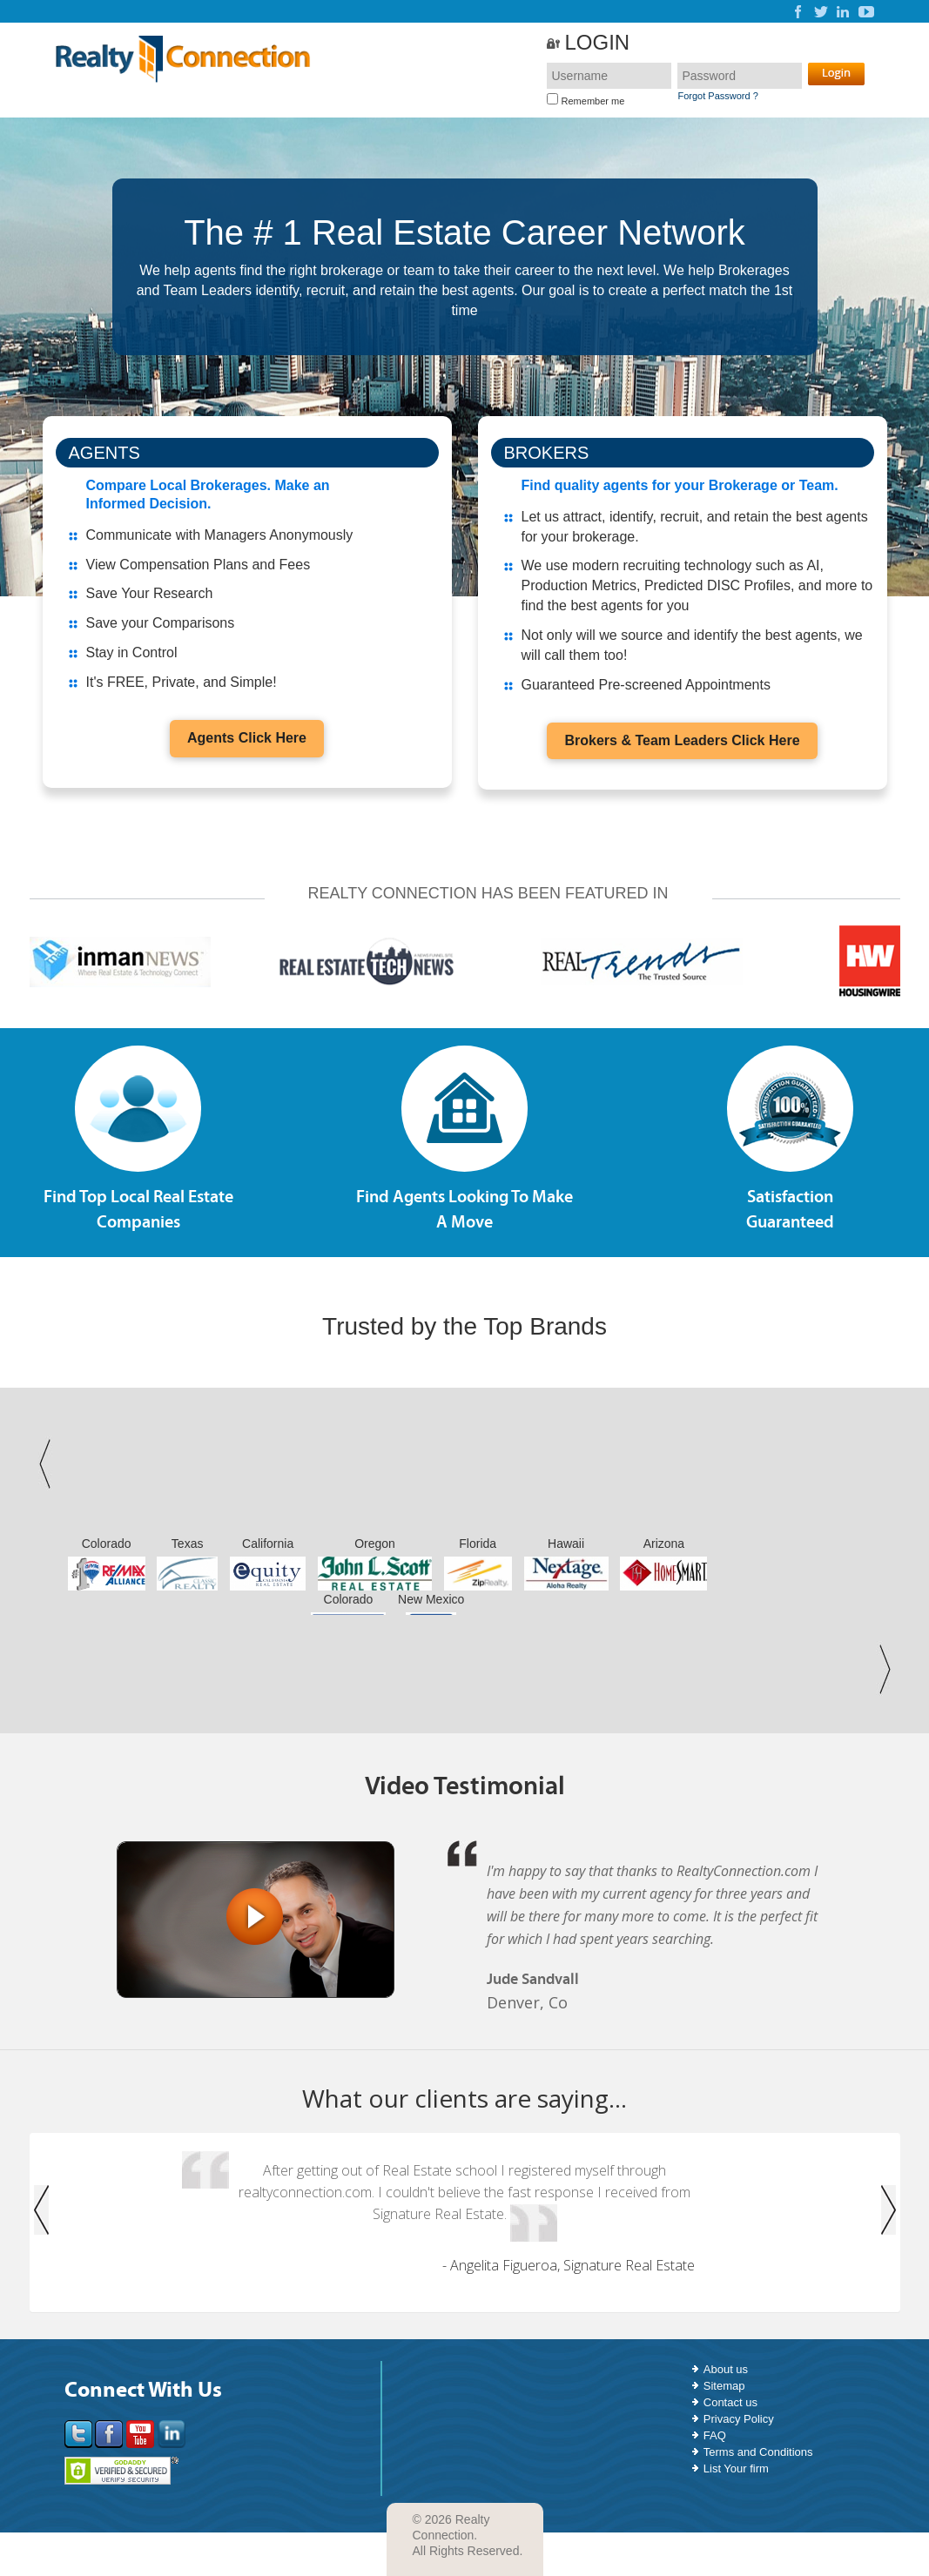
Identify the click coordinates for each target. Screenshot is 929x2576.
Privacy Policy (738, 2418)
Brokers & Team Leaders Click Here (681, 740)
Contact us (730, 2402)
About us (725, 2369)
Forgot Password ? (717, 96)
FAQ (714, 2435)
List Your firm (736, 2468)
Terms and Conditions (758, 2451)
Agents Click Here (246, 737)
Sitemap (724, 2385)
